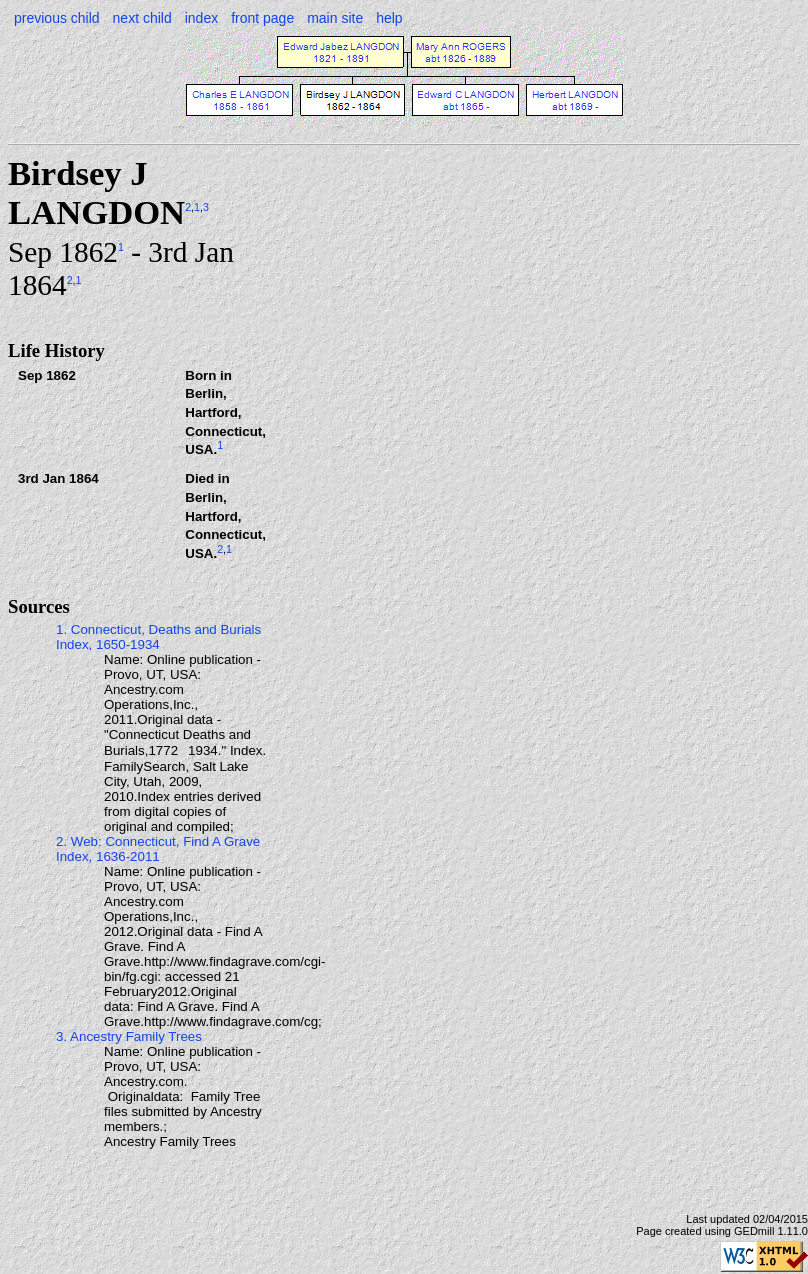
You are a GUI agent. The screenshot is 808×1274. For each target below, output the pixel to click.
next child (142, 18)
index (201, 18)
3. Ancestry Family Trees (129, 1036)
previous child (57, 18)
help (389, 18)
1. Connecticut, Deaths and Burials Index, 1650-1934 (158, 637)
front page (262, 18)
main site (335, 18)
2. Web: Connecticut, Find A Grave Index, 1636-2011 (158, 849)
